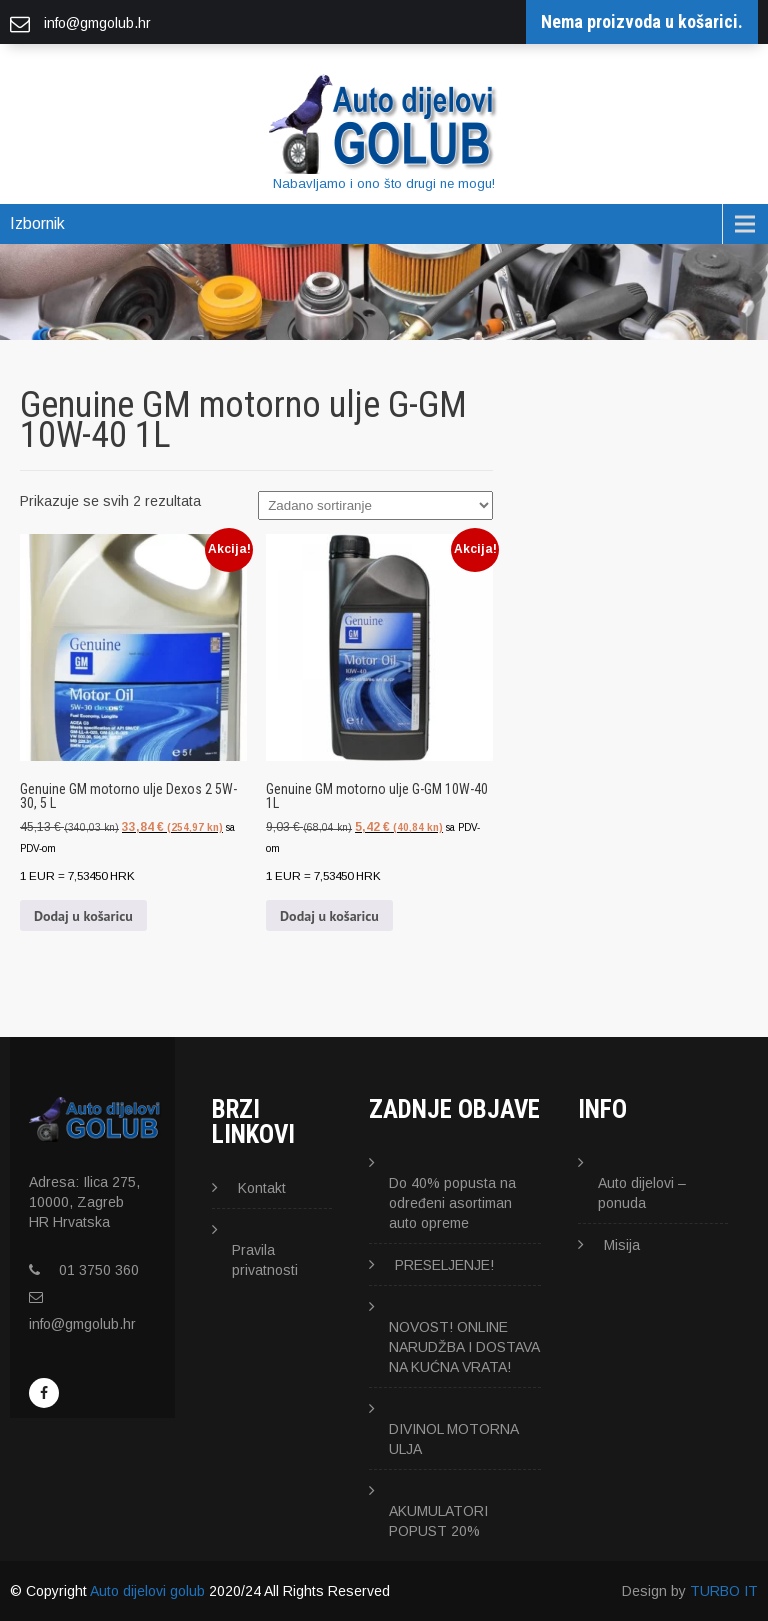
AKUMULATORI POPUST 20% (438, 1521)
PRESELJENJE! (444, 1265)
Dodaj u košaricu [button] (83, 916)
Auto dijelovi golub (147, 1591)
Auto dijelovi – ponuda (642, 1193)
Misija (622, 1245)
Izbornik (37, 223)
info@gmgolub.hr (82, 1324)
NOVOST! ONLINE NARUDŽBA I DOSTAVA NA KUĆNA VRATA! (464, 1347)
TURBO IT (724, 1591)
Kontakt (262, 1188)
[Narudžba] (375, 505)
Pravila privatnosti (265, 1260)
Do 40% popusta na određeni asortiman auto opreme (452, 1203)
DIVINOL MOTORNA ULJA (453, 1439)
